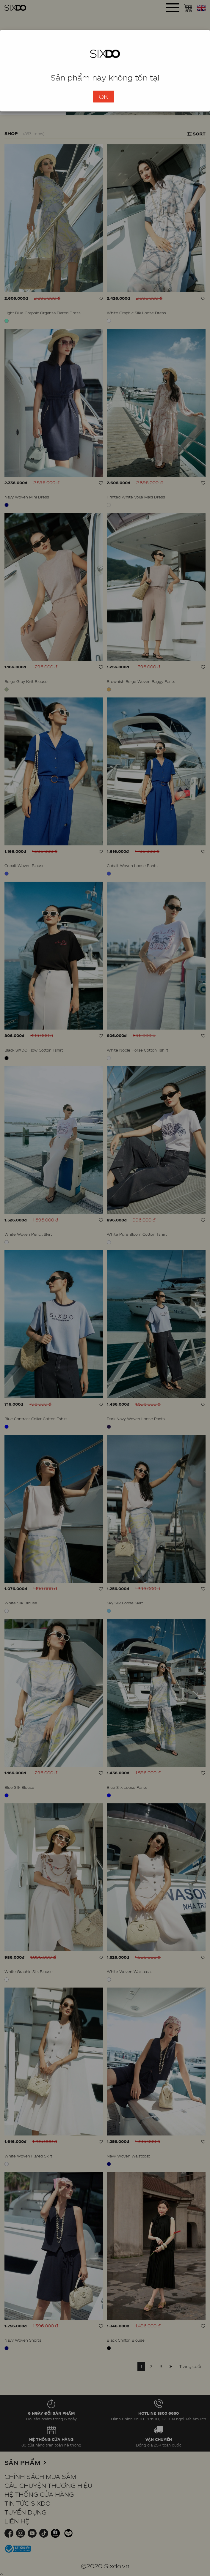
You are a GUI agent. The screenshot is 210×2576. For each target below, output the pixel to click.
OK (103, 96)
